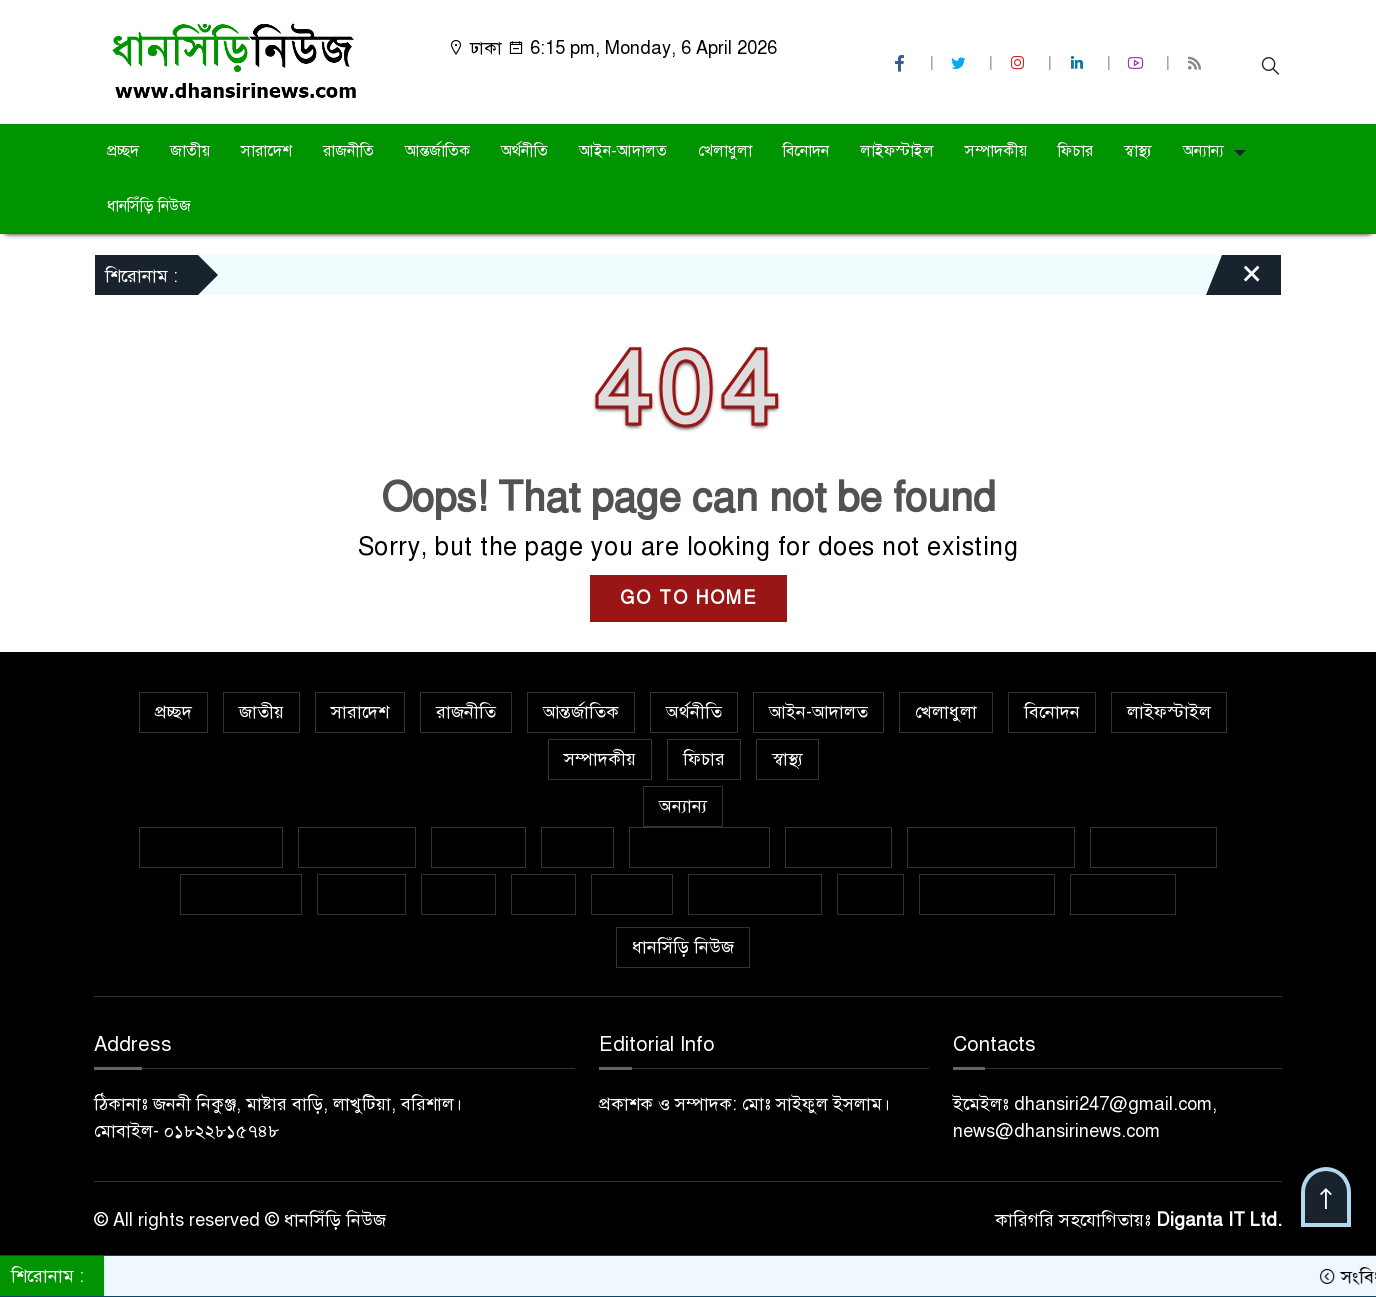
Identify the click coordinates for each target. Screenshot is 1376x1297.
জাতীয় (190, 151)
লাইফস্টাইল (897, 151)
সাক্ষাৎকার (1123, 894)
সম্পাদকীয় (996, 151)
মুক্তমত (632, 894)
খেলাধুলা (725, 151)
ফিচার (1075, 151)
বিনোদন (806, 151)
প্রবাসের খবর (241, 894)
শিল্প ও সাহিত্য (987, 894)
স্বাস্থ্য (1138, 151)
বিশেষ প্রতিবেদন (211, 847)
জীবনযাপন (838, 847)
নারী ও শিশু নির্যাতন (991, 847)
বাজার (458, 894)
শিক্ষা (870, 894)
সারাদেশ (266, 151)
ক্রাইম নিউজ (357, 847)
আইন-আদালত (623, 151)
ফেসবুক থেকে (1153, 847)
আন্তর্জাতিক (437, 151)
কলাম (577, 847)
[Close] (1234, 280)
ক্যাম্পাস (361, 894)
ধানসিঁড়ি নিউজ (149, 206)
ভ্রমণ (543, 894)
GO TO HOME (688, 598)
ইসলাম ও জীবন (699, 847)
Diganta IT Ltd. (1219, 1220)
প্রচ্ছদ (123, 151)
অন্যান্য (1203, 151)
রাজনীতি (348, 151)
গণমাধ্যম (478, 847)
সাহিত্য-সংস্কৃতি (755, 894)
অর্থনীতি (524, 151)
